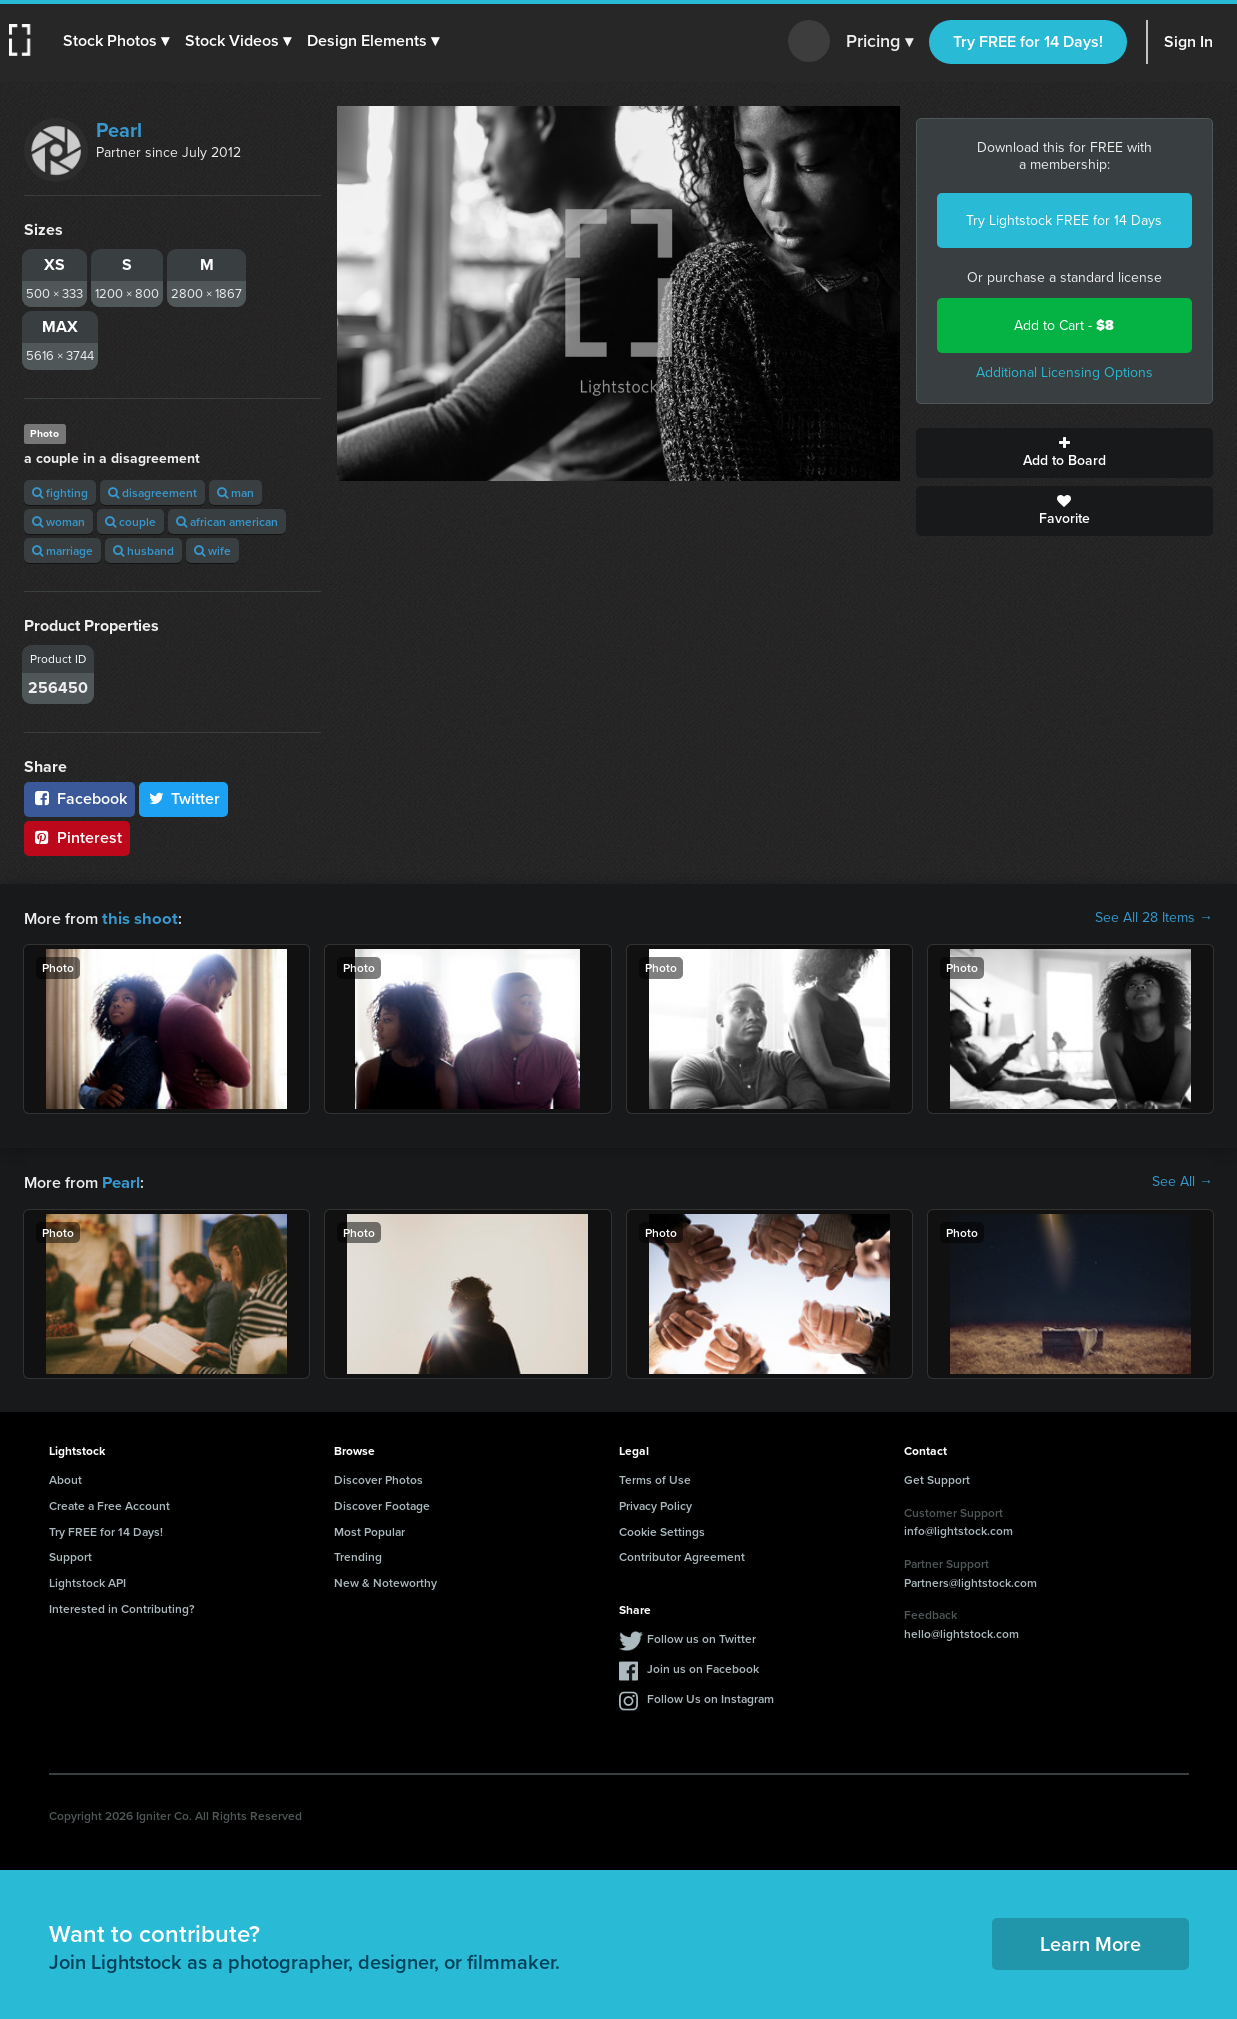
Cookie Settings (662, 1529)
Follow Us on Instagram (710, 1696)
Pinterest (77, 837)
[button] (117, 41)
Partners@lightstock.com (970, 1580)
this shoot (137, 917)
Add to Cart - (1064, 325)
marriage (62, 550)
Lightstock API (87, 1580)
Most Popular (369, 1529)
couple (130, 521)
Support (70, 1554)
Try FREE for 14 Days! (1028, 41)
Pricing (879, 42)
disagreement (152, 492)
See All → (1182, 1181)
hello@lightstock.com (961, 1631)
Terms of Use (655, 1477)
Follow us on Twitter (701, 1636)
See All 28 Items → (1154, 918)
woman (58, 521)
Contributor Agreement (682, 1554)
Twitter (184, 798)
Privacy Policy (655, 1503)
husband (143, 550)
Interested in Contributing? (122, 1606)
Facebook (79, 798)
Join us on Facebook (703, 1666)
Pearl (119, 130)
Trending (358, 1554)
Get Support (937, 1477)
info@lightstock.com (958, 1528)
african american (227, 521)
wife (212, 550)
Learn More (1090, 1941)
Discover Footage (382, 1503)
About (65, 1477)
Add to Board (1064, 453)
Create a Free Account (109, 1503)
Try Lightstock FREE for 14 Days (1064, 220)
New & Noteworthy (385, 1580)
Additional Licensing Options (1064, 372)
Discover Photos (378, 1477)
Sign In (1188, 41)
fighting (60, 492)
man (235, 492)
